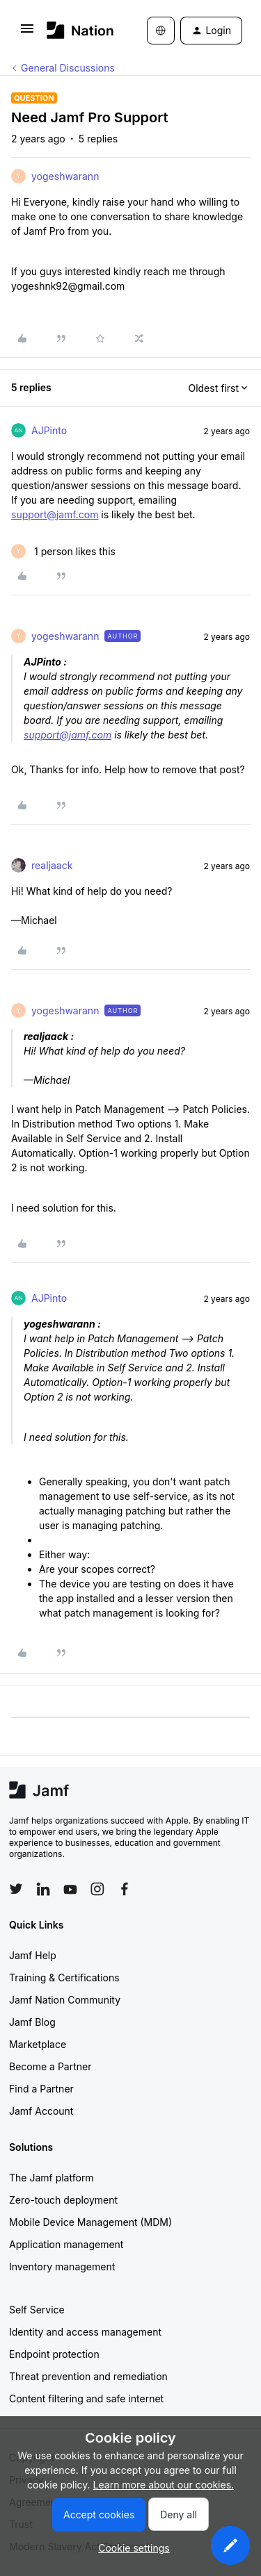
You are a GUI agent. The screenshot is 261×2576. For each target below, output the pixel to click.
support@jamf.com (54, 514)
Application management (66, 2244)
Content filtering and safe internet (86, 2398)
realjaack (51, 865)
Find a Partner (41, 2089)
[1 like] (63, 551)
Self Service (37, 2309)
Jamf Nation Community (64, 2000)
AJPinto (49, 430)
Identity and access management (85, 2332)
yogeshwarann (65, 176)
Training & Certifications (64, 1977)
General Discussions (68, 68)
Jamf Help (32, 1955)
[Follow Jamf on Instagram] (97, 1889)
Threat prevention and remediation (88, 2376)
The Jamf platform (51, 2177)
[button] (27, 33)
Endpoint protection (54, 2354)
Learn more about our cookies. (164, 2485)
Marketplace (37, 2044)
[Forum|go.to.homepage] (76, 30)
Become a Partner (50, 2066)
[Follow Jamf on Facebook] (125, 1889)
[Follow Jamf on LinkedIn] (43, 1889)
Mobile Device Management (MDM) (90, 2222)
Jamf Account (41, 2111)
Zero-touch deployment (63, 2200)
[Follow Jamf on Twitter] (16, 1888)
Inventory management (62, 2266)
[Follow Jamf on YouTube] (70, 1889)
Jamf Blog (32, 2022)
